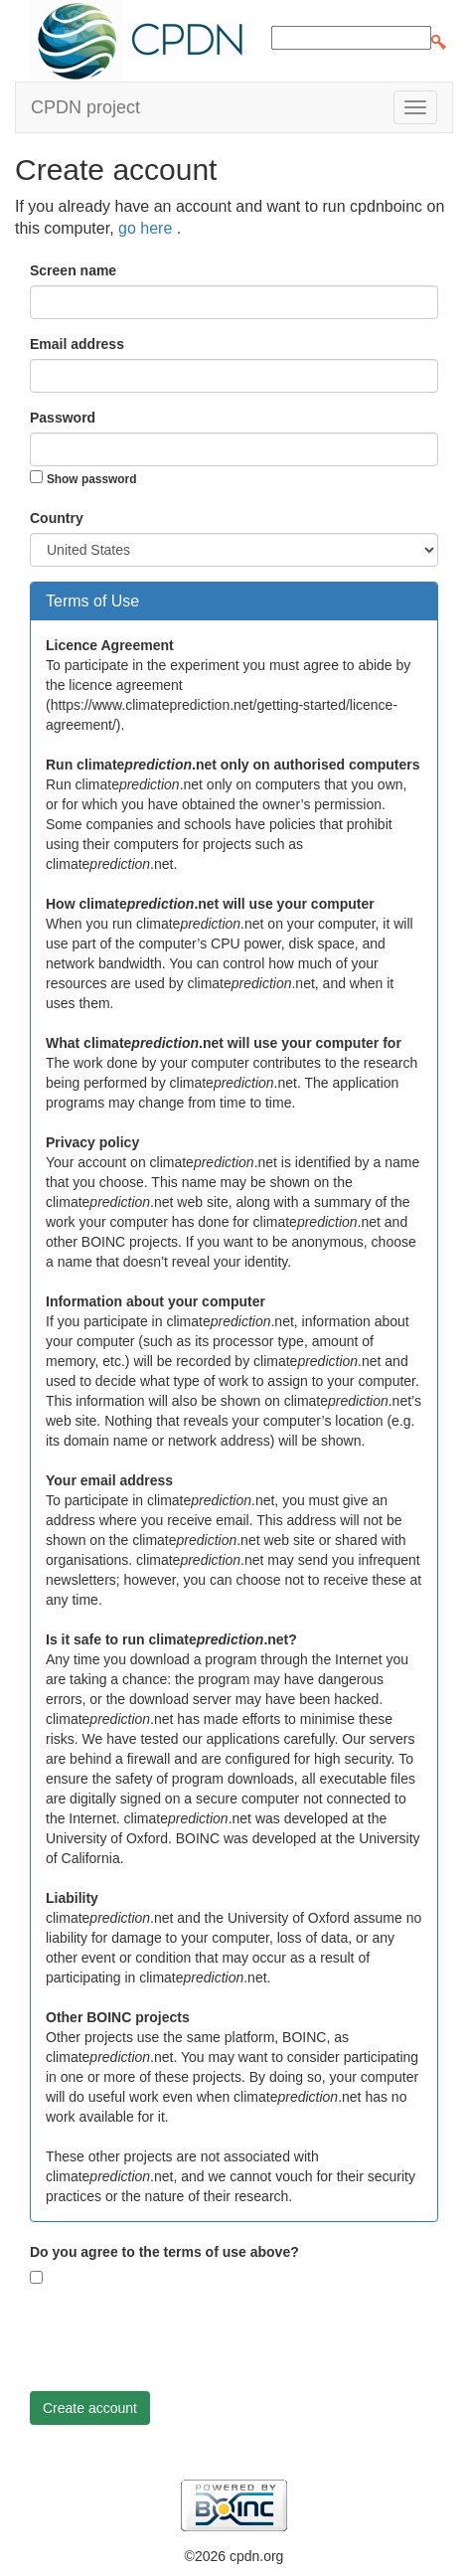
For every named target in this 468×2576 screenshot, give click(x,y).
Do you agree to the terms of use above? (164, 2252)
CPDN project (85, 107)
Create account (90, 2408)
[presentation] (181, 2337)
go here (147, 228)
